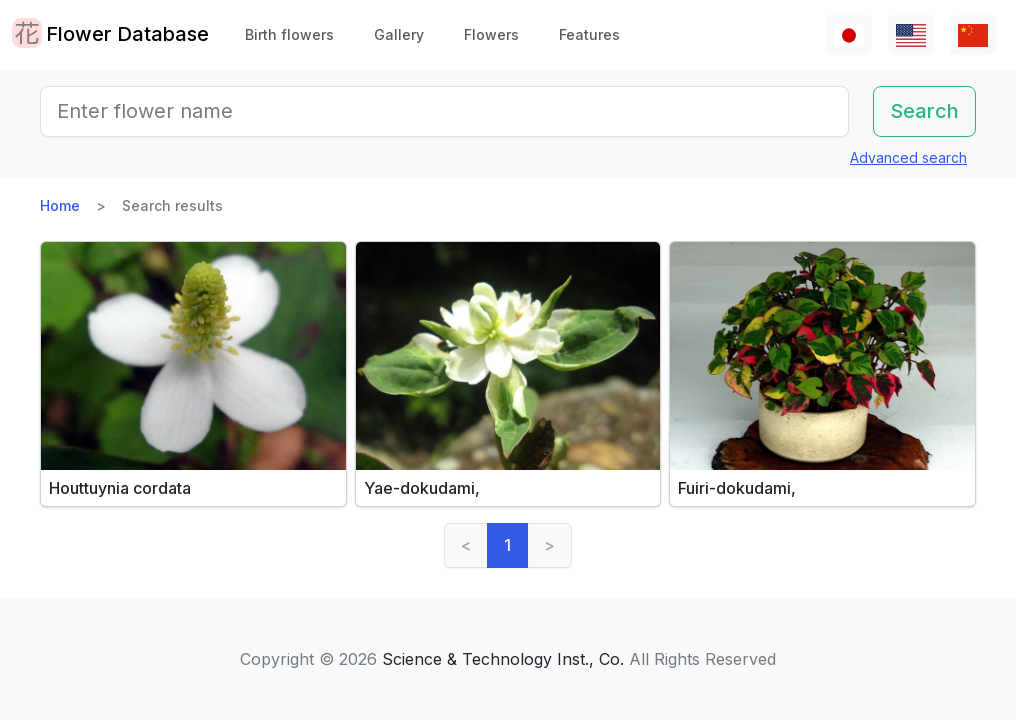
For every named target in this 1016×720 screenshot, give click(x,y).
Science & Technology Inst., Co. (503, 659)
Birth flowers (289, 34)
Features (589, 34)
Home (60, 205)
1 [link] (507, 545)
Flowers (491, 34)
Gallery (399, 34)
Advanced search (908, 157)
